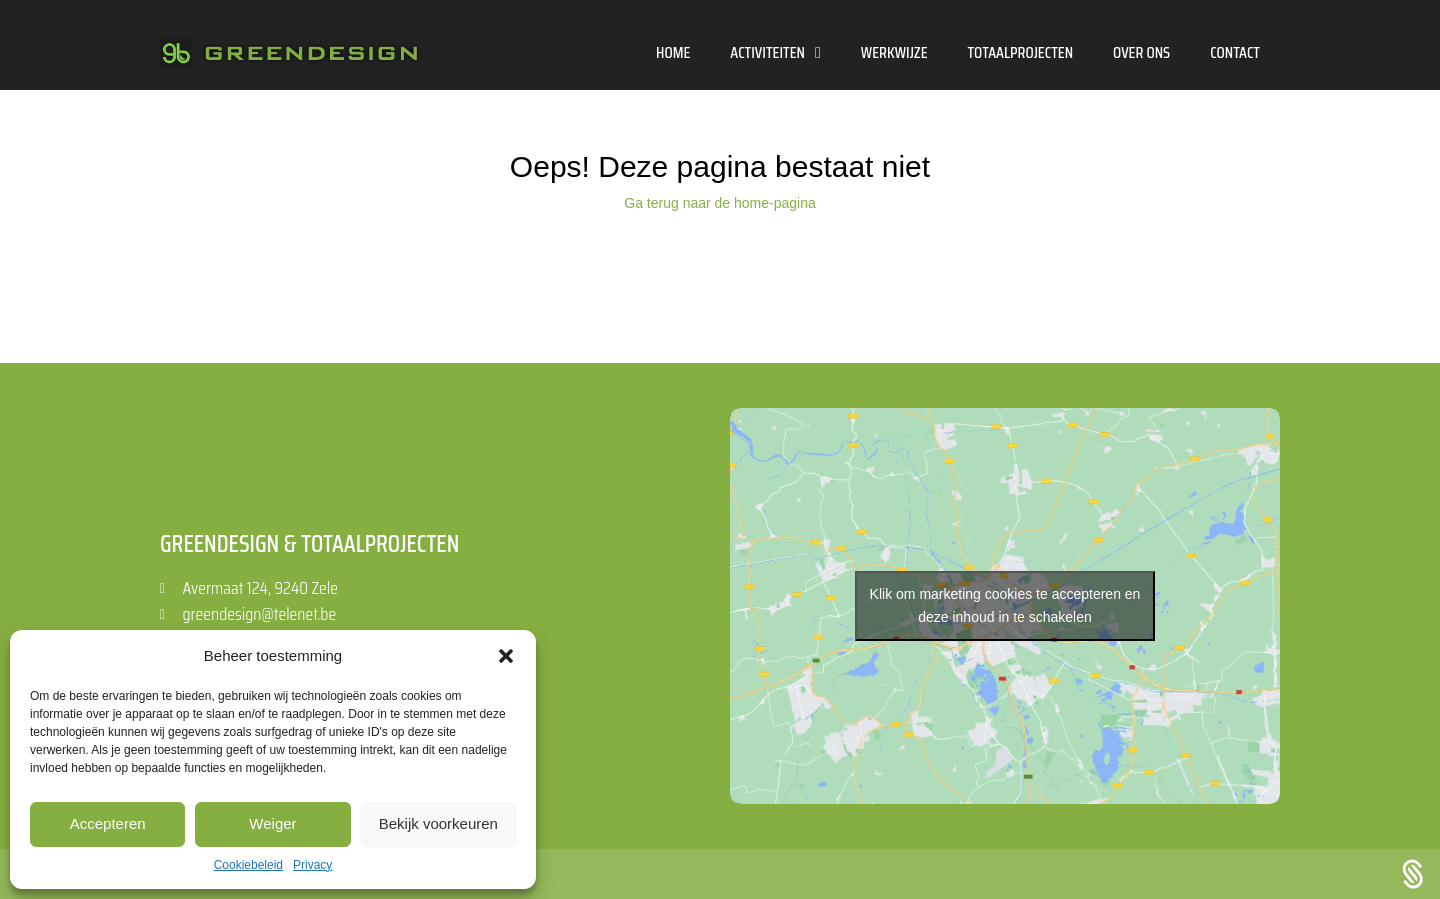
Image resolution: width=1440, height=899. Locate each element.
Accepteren (108, 823)
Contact (1235, 52)
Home (673, 52)
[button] (506, 656)
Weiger (272, 823)
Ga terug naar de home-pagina (719, 203)
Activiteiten (775, 53)
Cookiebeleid (248, 865)
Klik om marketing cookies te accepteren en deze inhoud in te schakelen (1005, 605)
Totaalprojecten (1020, 52)
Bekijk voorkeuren (438, 823)
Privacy (312, 865)
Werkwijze (894, 52)
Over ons (1141, 52)
